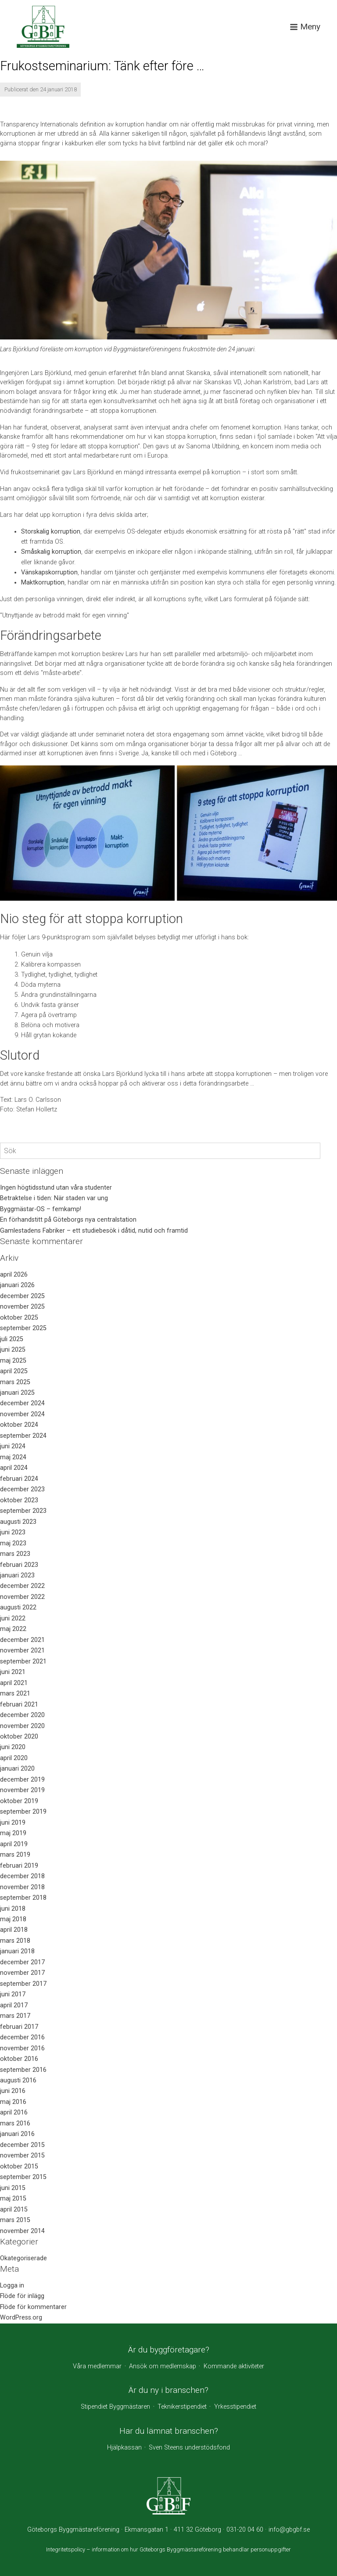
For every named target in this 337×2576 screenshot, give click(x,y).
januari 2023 (17, 1575)
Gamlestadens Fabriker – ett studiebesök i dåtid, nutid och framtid (94, 1230)
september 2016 (23, 2070)
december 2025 (22, 1296)
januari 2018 (17, 1951)
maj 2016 (13, 2102)
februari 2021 (19, 1704)
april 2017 (14, 2005)
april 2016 (14, 2112)
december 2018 (22, 1876)
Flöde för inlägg (22, 2296)
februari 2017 (19, 2027)
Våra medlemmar (97, 2366)
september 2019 (23, 1811)
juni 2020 (12, 1747)
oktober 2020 (19, 1736)
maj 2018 (13, 1919)
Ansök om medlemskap (162, 2366)
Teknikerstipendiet (182, 2406)
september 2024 (23, 1436)
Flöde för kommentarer (33, 2307)
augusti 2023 (18, 1522)
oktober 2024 (19, 1425)
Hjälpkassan (124, 2447)
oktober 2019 (19, 1801)
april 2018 (14, 1930)
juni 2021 (12, 1672)
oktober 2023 (19, 1500)
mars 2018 (15, 1941)
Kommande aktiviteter (234, 2366)
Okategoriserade (23, 2258)
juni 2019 (12, 1822)
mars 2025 (15, 1382)
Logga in (12, 2285)
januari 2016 (17, 2134)
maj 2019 (13, 1833)
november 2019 (22, 1790)
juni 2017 (12, 1994)
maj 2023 (13, 1543)
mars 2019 (15, 1854)
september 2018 (23, 1897)
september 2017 (23, 1984)
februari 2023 (19, 1565)
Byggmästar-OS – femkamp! (40, 1209)
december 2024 (22, 1403)
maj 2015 (13, 2198)
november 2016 (22, 2048)
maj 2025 (13, 1360)
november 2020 (22, 1726)
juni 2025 (12, 1349)
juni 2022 (12, 1618)
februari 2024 (19, 1479)
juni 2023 (12, 1532)
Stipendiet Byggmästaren (115, 2406)
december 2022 (22, 1586)
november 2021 (22, 1650)
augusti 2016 (18, 2080)
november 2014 (22, 2231)
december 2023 (22, 1489)
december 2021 (22, 1640)
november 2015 (22, 2155)
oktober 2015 (19, 2166)
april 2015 (14, 2209)
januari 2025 (17, 1392)
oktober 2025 (19, 1317)
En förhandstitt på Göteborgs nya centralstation (68, 1219)
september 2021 (23, 1661)
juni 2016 (12, 2091)
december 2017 (22, 1962)
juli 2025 (11, 1339)
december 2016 (22, 2037)
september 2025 (23, 1328)
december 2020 (22, 1715)
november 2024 (22, 1414)
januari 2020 (17, 1768)
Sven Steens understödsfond (189, 2447)
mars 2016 (15, 2123)
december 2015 (22, 2145)
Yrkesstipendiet (235, 2406)
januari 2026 (17, 1285)
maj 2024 (13, 1457)
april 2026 (14, 1274)
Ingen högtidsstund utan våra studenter (56, 1187)
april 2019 (14, 1844)
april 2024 (14, 1468)
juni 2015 (12, 2188)
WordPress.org (21, 2317)
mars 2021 (15, 1693)
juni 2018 (12, 1908)
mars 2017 (15, 2016)
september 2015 (23, 2177)
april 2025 (14, 1371)
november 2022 (22, 1597)
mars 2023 (15, 1554)
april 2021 (14, 1683)
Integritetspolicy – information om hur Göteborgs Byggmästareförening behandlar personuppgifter (168, 2549)
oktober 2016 (19, 2059)
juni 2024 (12, 1446)
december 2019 (22, 1779)
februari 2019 (19, 1865)
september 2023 (23, 1511)
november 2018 (22, 1887)
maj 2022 (13, 1629)
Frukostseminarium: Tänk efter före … (102, 65)
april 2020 (14, 1758)
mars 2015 (15, 2220)
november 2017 (22, 1973)
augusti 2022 (18, 1607)
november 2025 (22, 1306)
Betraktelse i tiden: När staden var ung (54, 1198)
